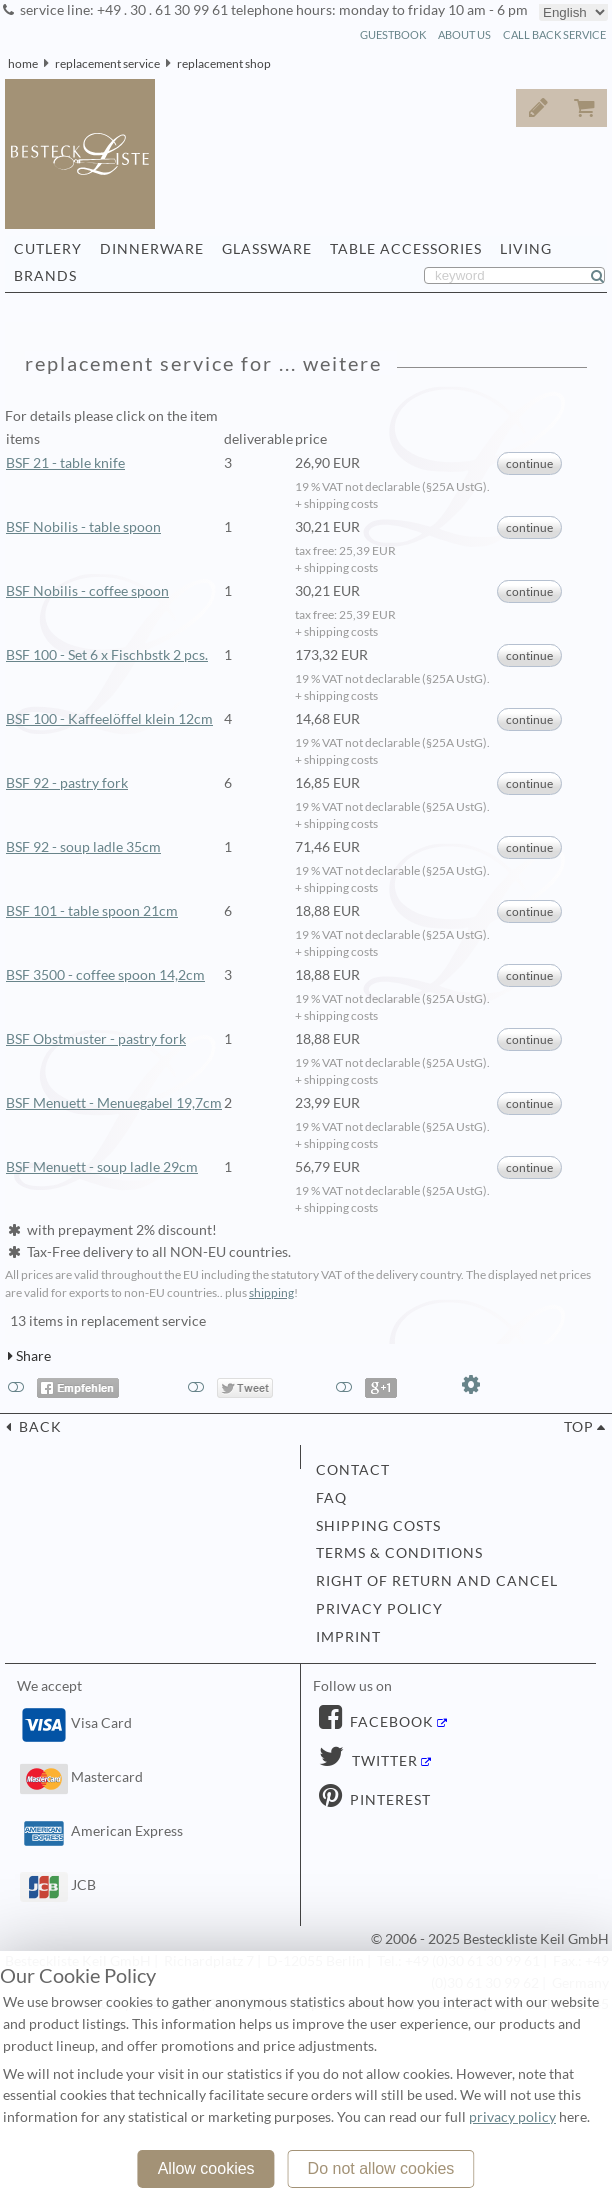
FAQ (331, 1498)
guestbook (393, 34)
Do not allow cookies (381, 2168)
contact (353, 1470)
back (38, 1427)
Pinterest (388, 1800)
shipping (271, 1292)
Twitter (383, 1761)
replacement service (107, 63)
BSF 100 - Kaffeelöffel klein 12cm (109, 719)
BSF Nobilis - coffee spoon (87, 591)
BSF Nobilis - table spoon (83, 527)
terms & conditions (399, 1553)
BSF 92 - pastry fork (67, 783)
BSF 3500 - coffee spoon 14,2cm (105, 975)
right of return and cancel (437, 1581)
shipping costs (378, 1526)
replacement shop (224, 63)
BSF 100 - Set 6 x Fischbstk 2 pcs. (107, 655)
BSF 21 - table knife (65, 463)
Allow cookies (206, 2168)
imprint (348, 1637)
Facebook (390, 1722)
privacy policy (379, 1609)
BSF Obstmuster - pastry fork (96, 1039)
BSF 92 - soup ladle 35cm (83, 847)
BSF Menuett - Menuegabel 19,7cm (114, 1103)
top (579, 1427)
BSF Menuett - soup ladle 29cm (102, 1167)
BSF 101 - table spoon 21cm (92, 911)
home (23, 63)
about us (464, 34)
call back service (554, 34)
